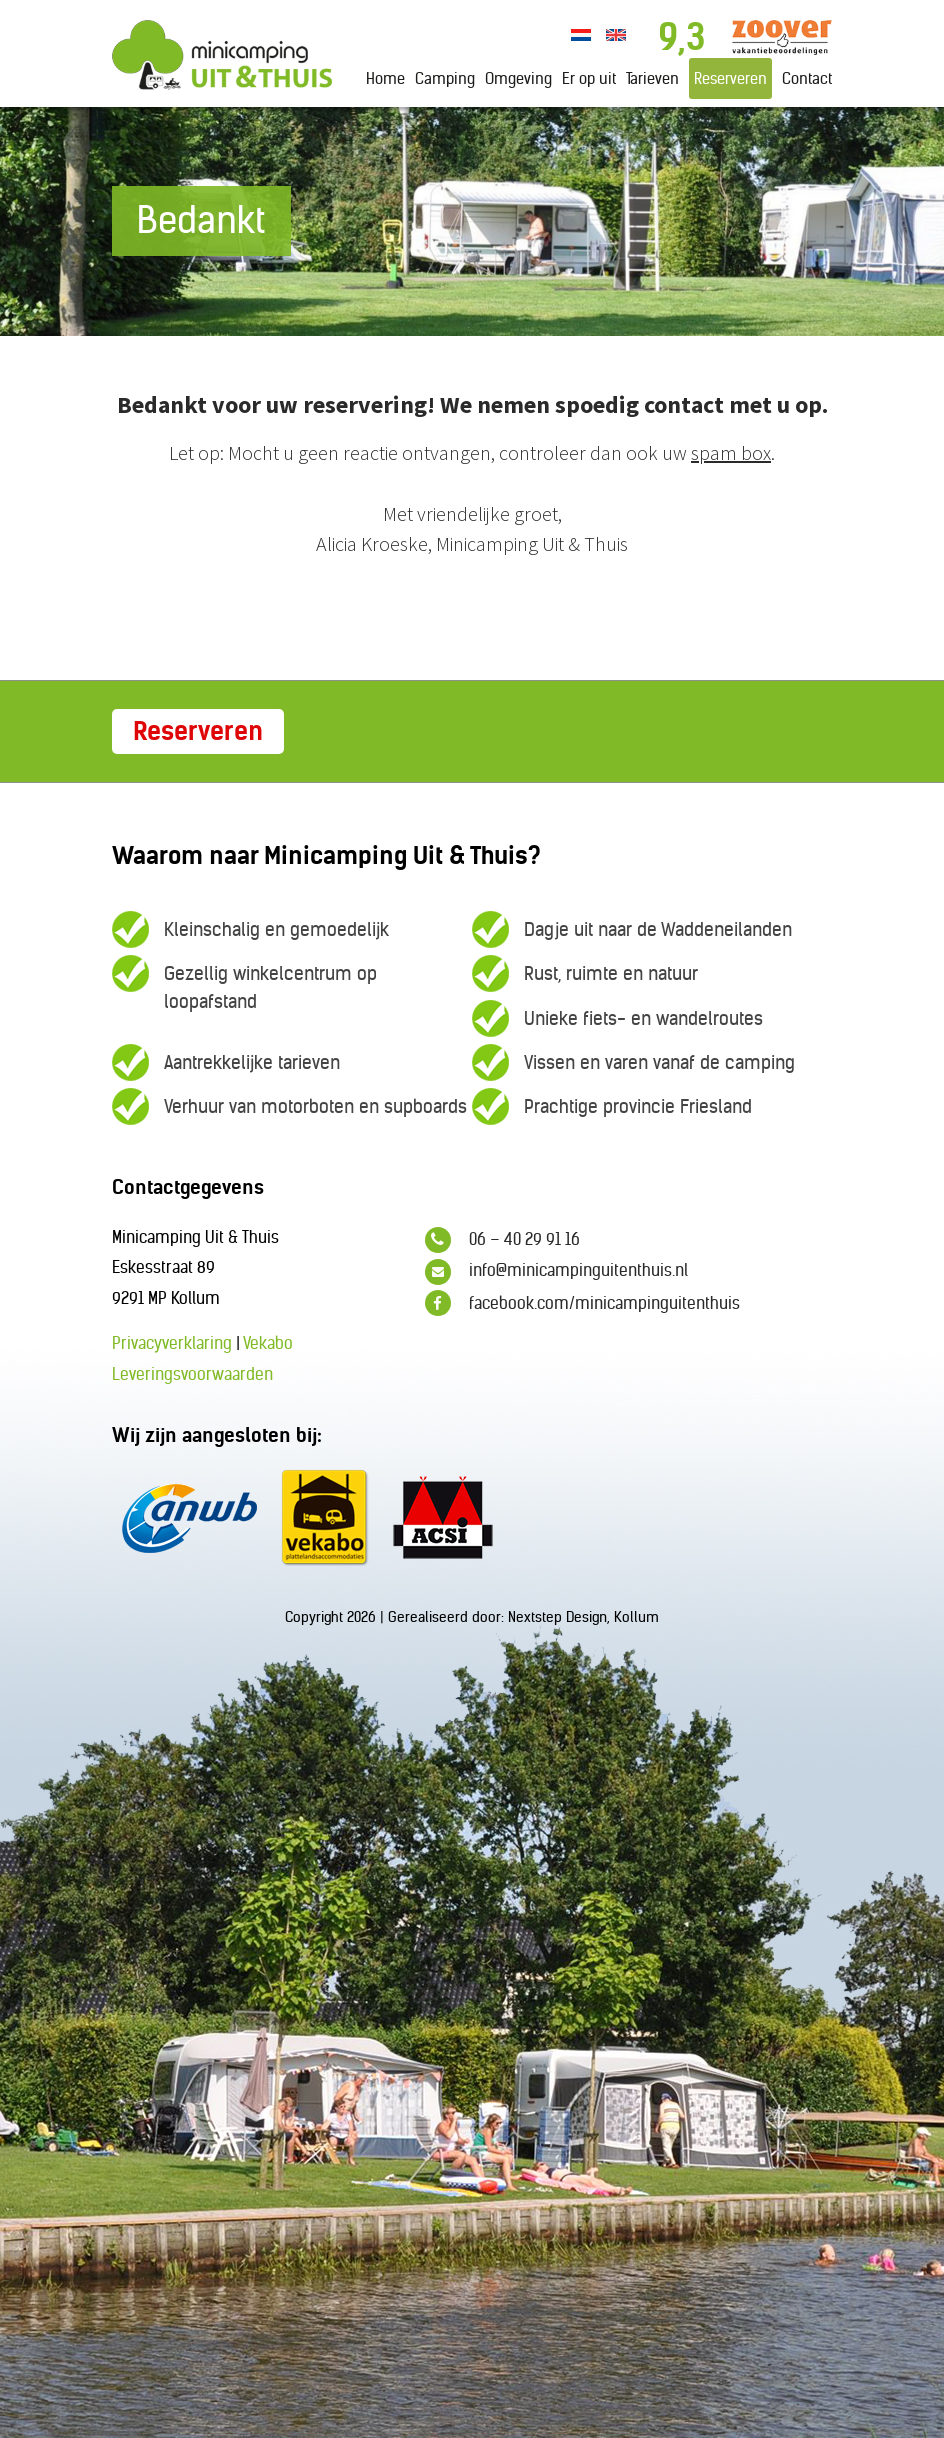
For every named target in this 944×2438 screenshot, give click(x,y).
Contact (807, 78)
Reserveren (730, 78)
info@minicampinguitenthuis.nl (556, 1272)
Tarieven (652, 78)
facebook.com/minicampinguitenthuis (582, 1303)
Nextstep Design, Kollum (583, 1617)
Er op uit (589, 78)
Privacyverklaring (172, 1343)
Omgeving (518, 78)
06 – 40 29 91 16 (502, 1240)
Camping (445, 78)
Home (385, 78)
